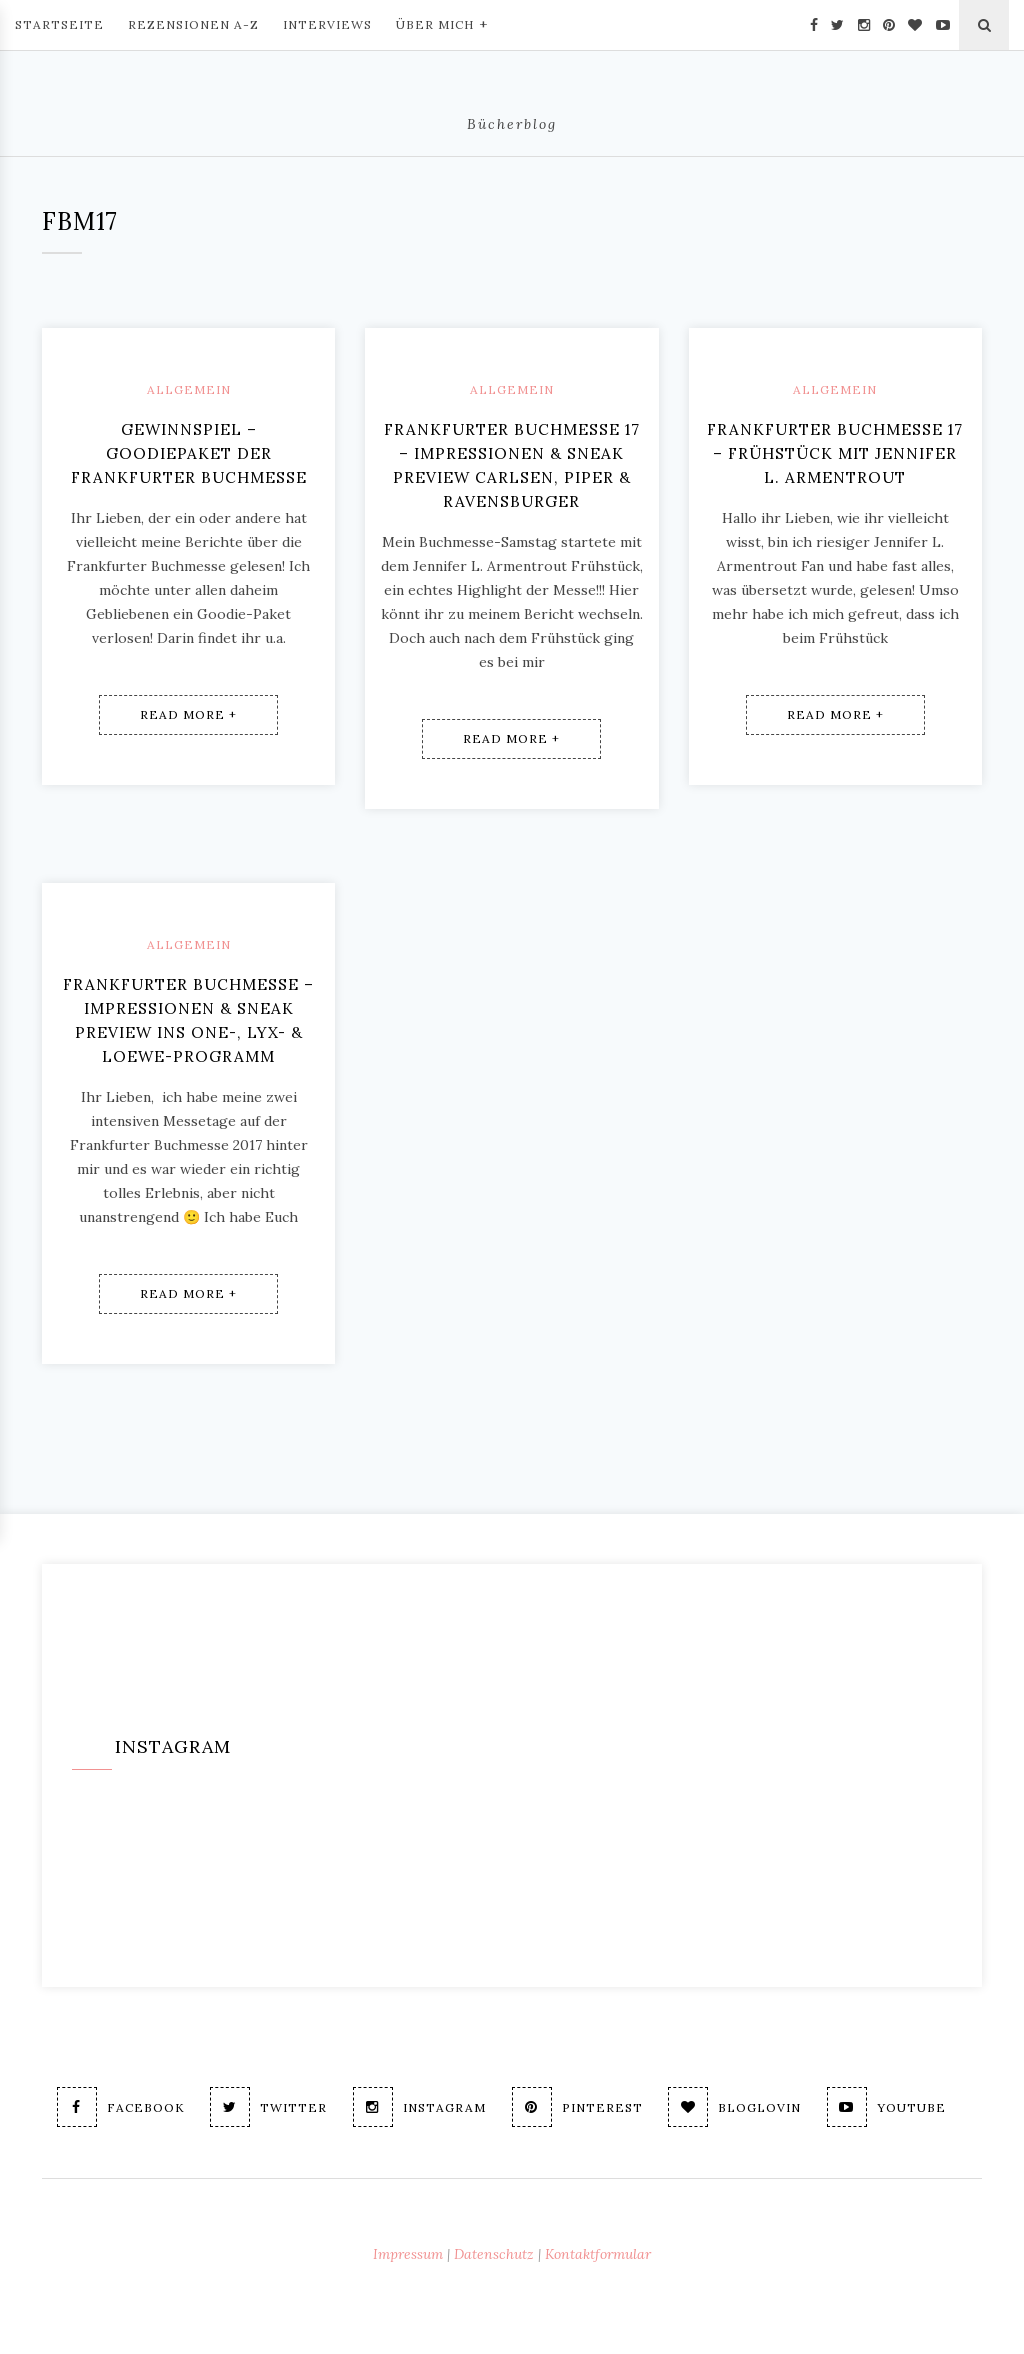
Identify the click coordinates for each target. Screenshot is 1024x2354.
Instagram (416, 2107)
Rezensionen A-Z (193, 24)
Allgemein (189, 389)
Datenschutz (494, 2254)
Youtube (893, 2107)
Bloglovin (738, 2107)
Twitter (262, 2107)
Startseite (59, 24)
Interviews (327, 24)
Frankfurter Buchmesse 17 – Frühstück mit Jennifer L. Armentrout (835, 454)
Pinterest (577, 2107)
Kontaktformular (598, 2254)
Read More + (188, 690)
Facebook (111, 2107)
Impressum (408, 2254)
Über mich (442, 23)
